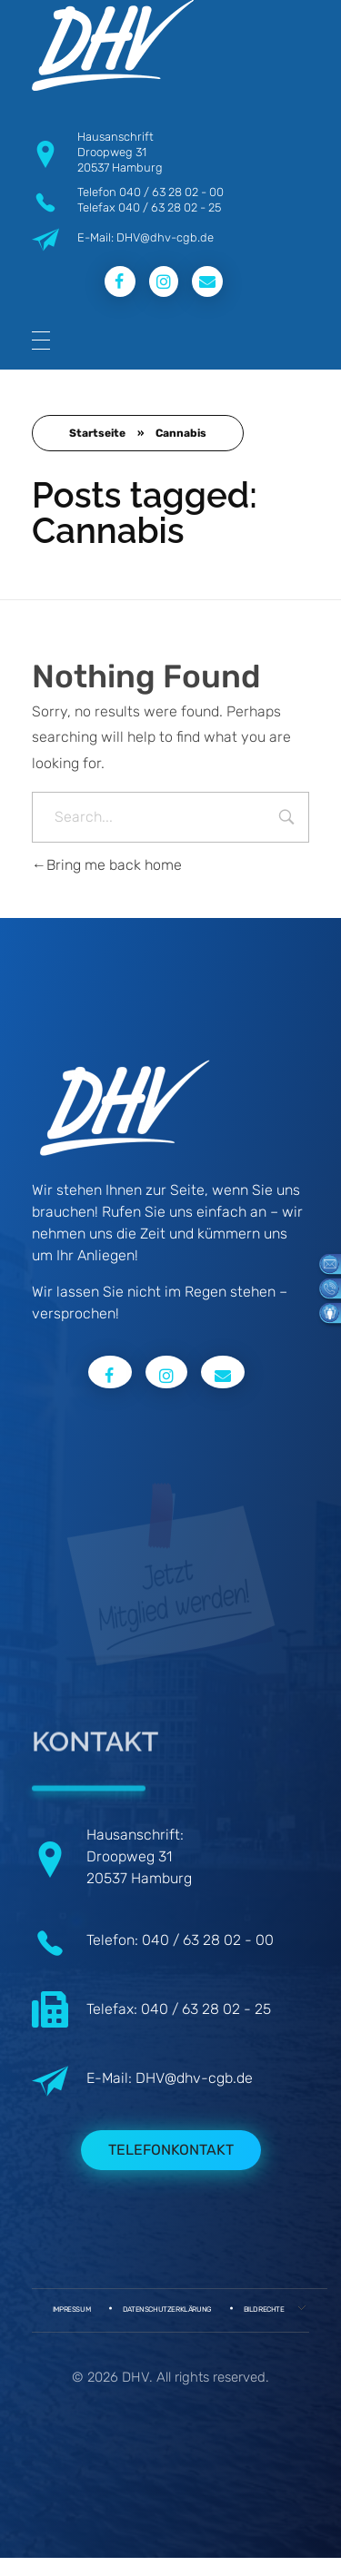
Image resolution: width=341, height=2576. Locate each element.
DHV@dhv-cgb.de (194, 2078)
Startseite (97, 433)
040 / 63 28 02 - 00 (171, 192)
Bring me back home (107, 864)
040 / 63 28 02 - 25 (169, 207)
